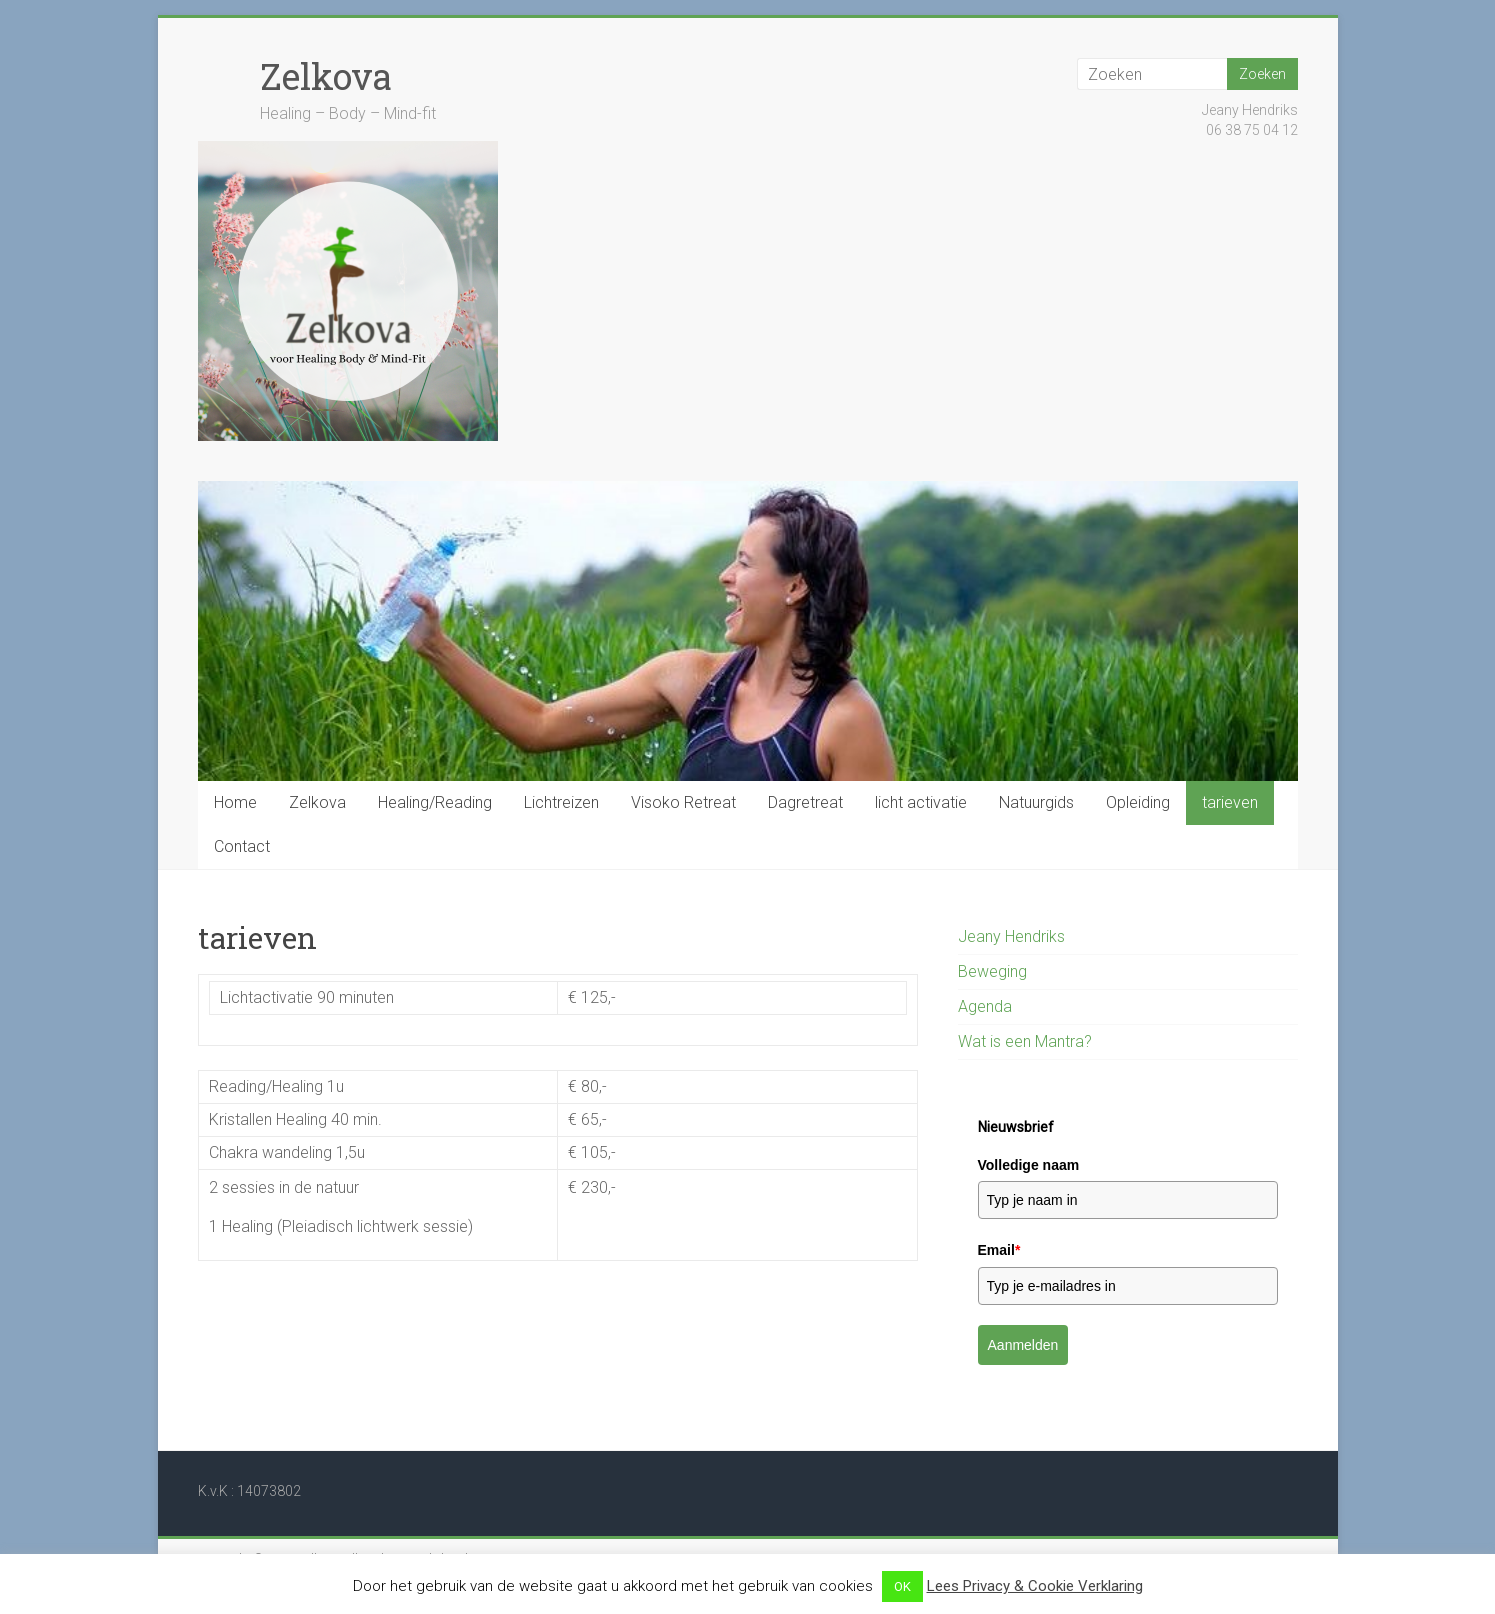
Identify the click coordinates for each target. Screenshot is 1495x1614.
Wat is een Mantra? (1025, 1041)
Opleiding (1138, 802)
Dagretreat (805, 802)
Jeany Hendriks (1011, 936)
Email (999, 1250)
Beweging (992, 971)
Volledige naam (1029, 1165)
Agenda (985, 1006)
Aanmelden (1023, 1345)
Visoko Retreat (683, 802)
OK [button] (902, 1586)
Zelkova (326, 76)
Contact (242, 846)
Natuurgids (1036, 802)
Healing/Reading (435, 802)
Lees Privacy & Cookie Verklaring (1035, 1586)
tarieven (1230, 802)
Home (235, 802)
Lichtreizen (561, 802)
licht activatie (921, 802)
